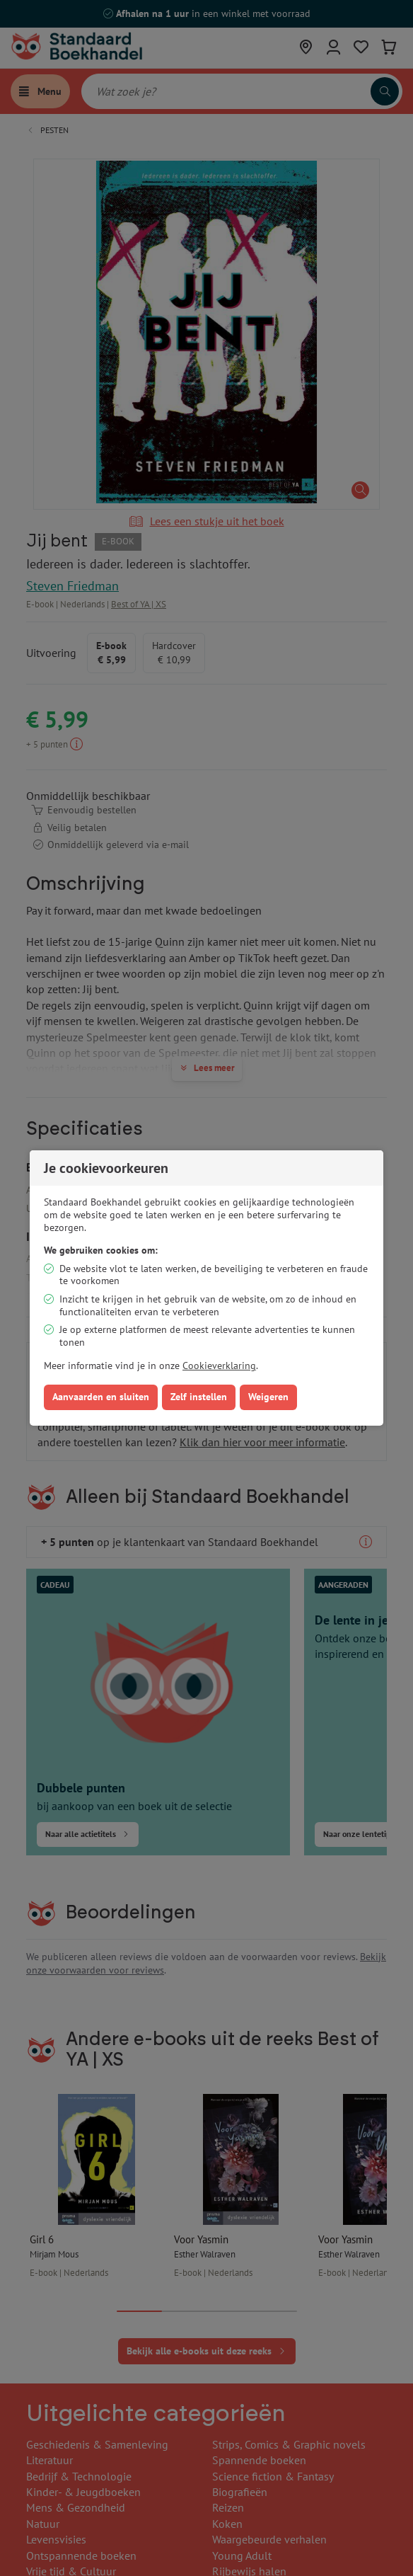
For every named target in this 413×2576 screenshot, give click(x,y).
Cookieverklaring (219, 1365)
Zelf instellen (198, 1396)
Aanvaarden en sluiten (100, 1396)
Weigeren (268, 1396)
